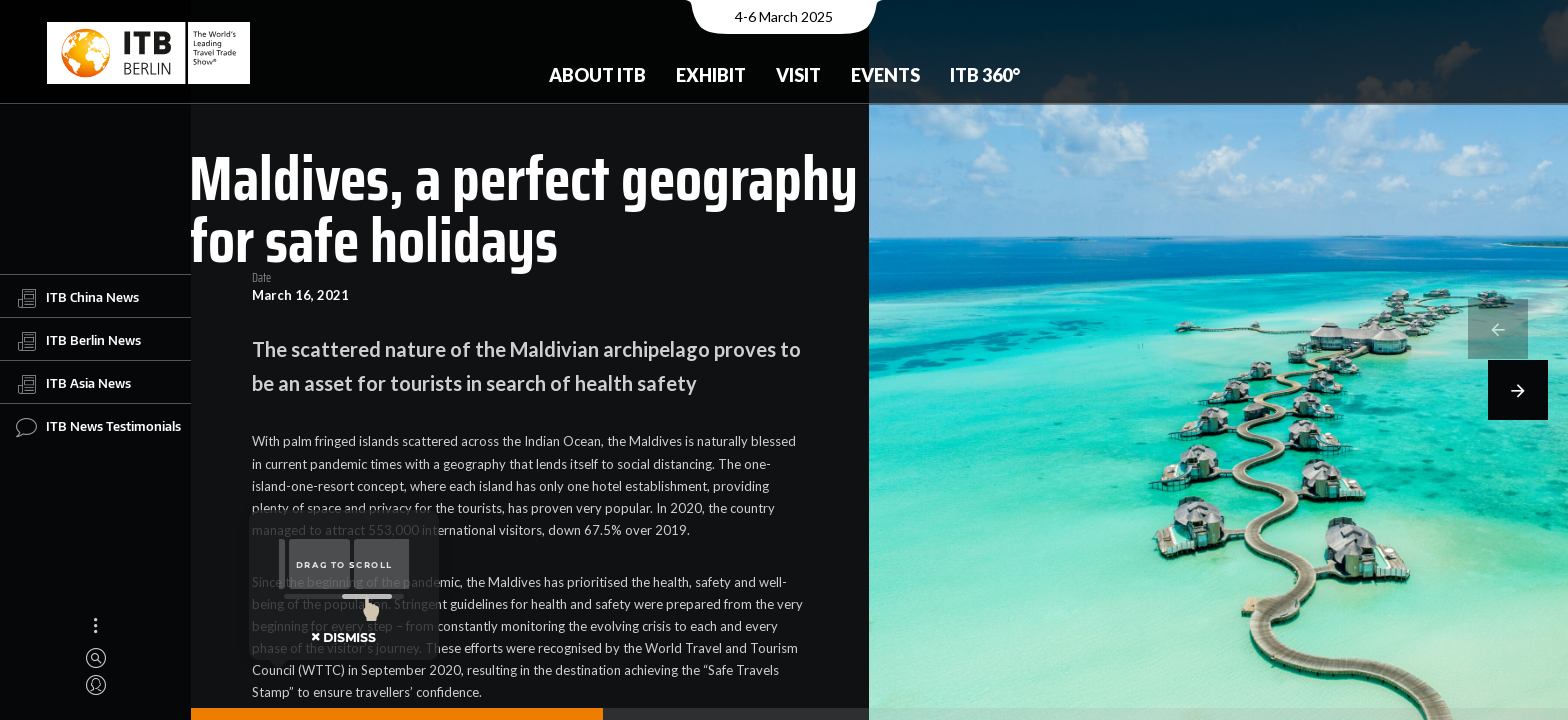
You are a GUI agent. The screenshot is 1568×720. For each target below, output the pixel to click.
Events (885, 75)
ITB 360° (985, 75)
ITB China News (77, 298)
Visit (798, 75)
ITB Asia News (73, 384)
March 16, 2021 (300, 295)
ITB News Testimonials (98, 427)
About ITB (597, 75)
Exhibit (711, 75)
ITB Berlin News (78, 341)
